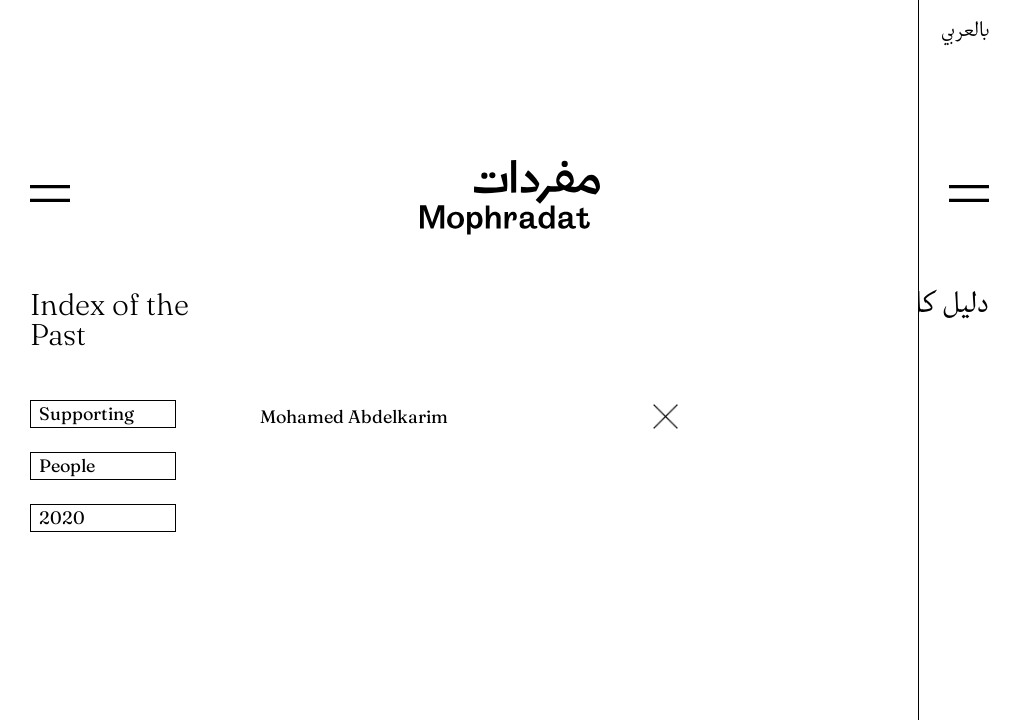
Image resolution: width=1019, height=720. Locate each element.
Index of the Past (109, 319)
